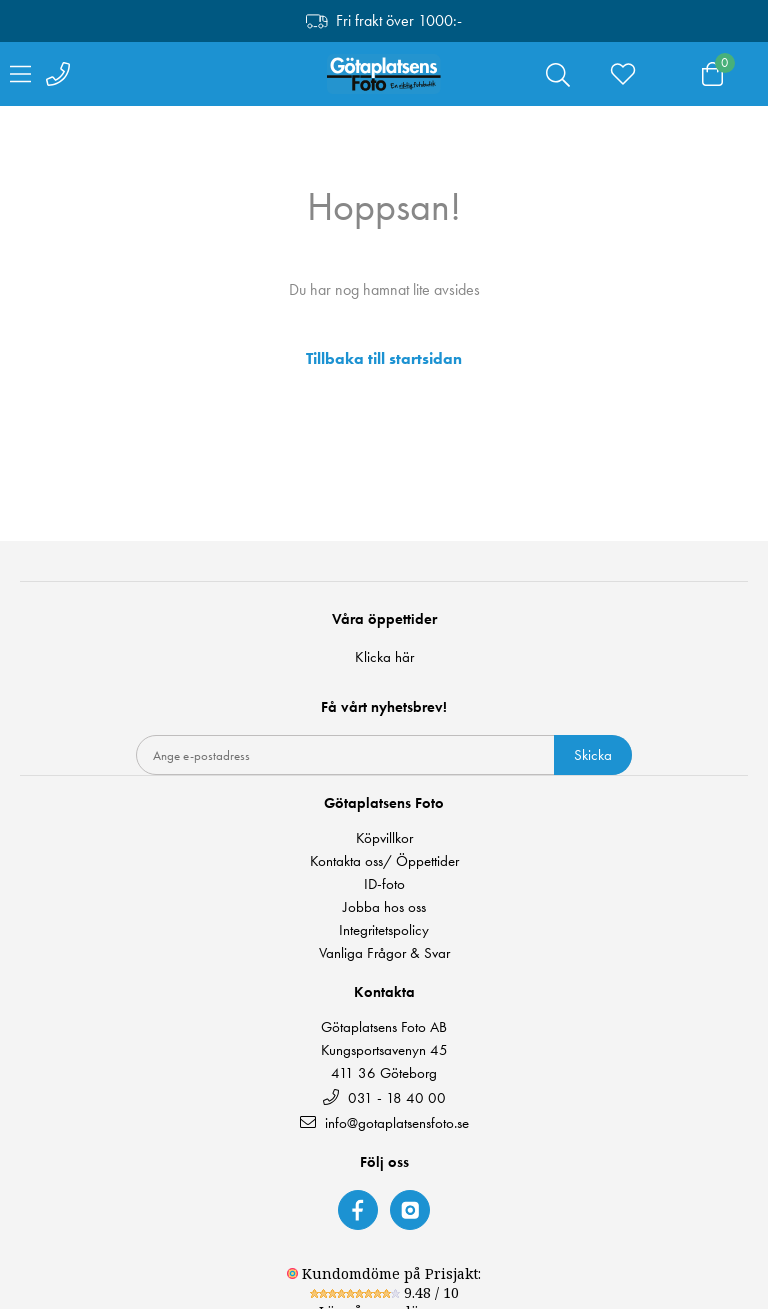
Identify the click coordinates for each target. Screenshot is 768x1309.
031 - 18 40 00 (384, 1097)
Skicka (593, 755)
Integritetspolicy (384, 930)
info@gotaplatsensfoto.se (384, 1122)
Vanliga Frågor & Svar (384, 953)
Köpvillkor (384, 838)
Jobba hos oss (384, 907)
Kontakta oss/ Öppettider (384, 861)
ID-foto (384, 884)
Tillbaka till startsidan (384, 359)
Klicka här (384, 657)
